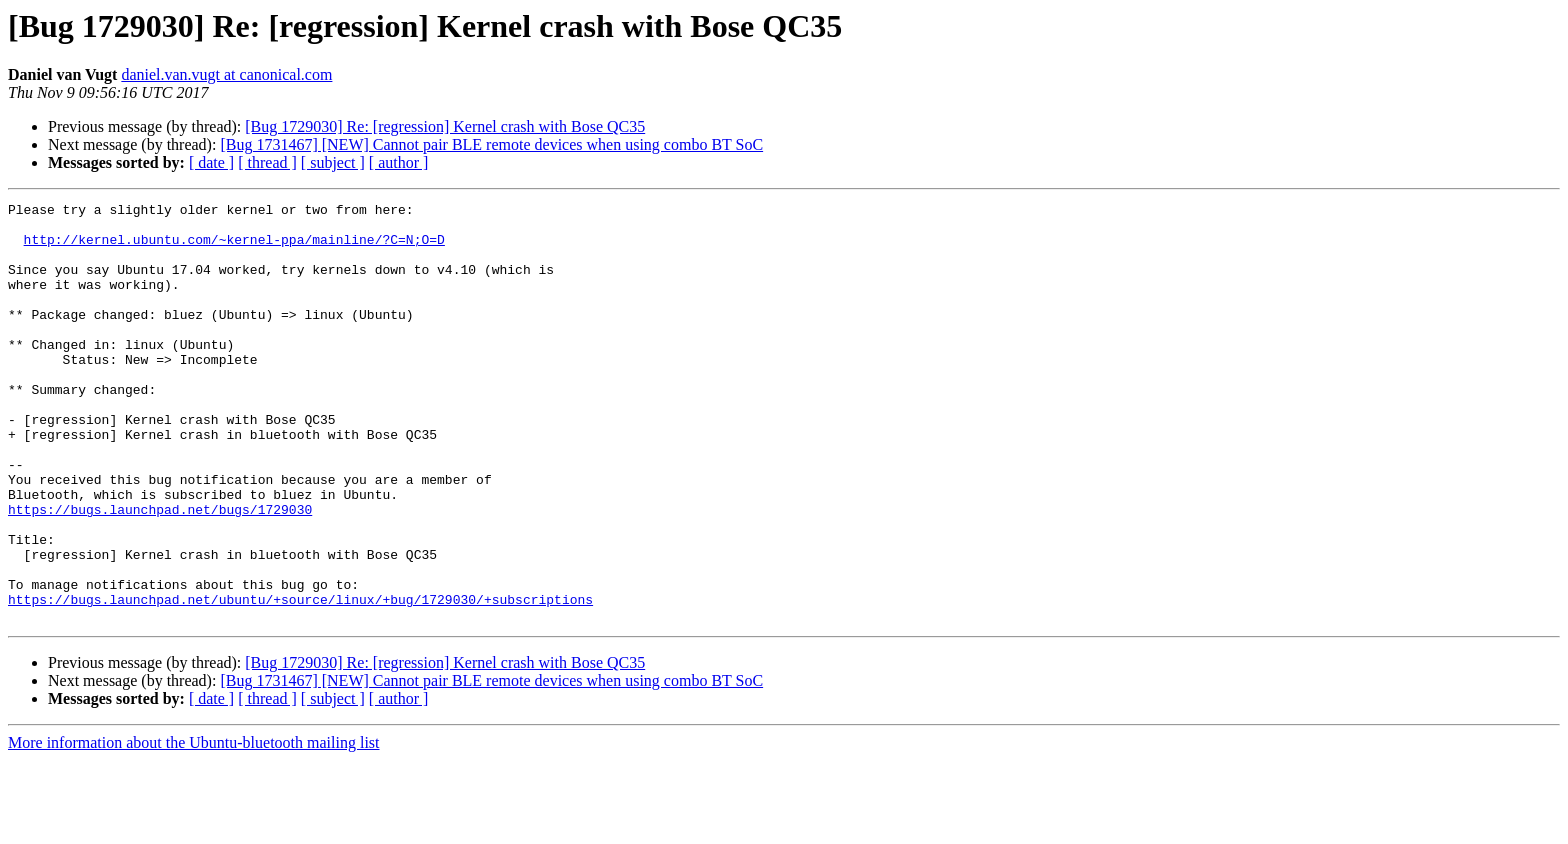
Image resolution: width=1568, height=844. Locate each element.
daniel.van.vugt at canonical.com (226, 74)
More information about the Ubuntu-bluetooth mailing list (194, 826)
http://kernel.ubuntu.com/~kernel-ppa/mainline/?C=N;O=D (234, 248)
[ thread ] (267, 162)
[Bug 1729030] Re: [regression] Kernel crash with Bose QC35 (445, 126)
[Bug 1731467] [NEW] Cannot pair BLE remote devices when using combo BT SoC (491, 144)
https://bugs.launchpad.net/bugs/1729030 (160, 572)
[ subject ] (333, 162)
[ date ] (211, 162)
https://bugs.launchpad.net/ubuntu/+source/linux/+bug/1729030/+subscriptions (300, 680)
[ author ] (399, 162)
